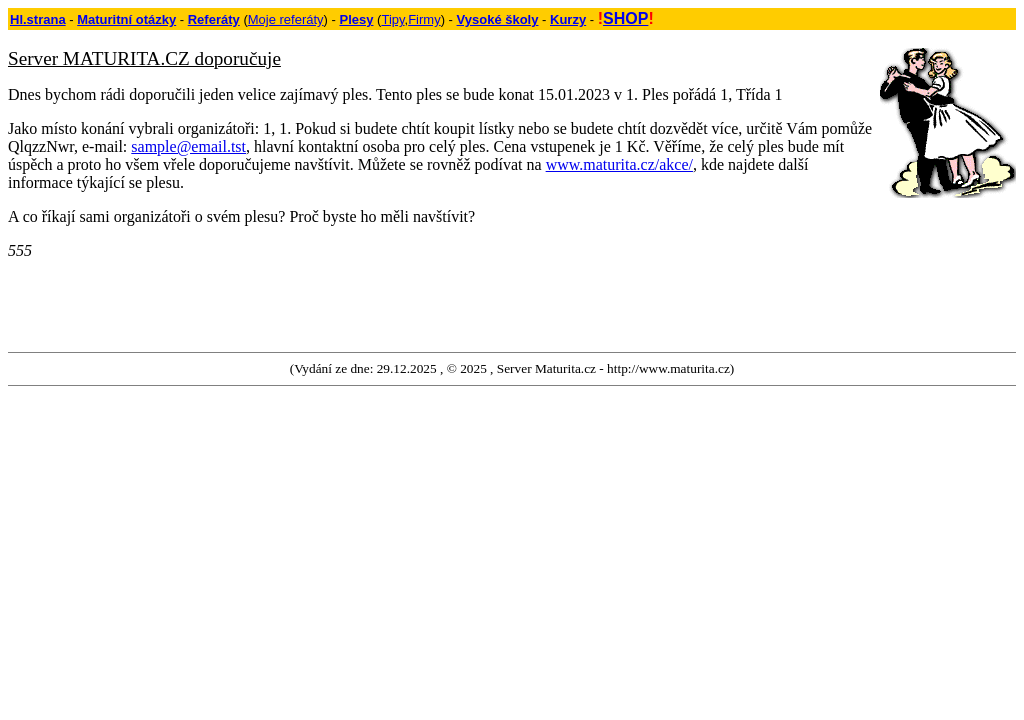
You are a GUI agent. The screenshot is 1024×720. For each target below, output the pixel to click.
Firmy (424, 19)
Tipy (392, 19)
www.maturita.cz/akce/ (619, 164)
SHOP (625, 18)
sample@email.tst (188, 146)
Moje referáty (286, 19)
